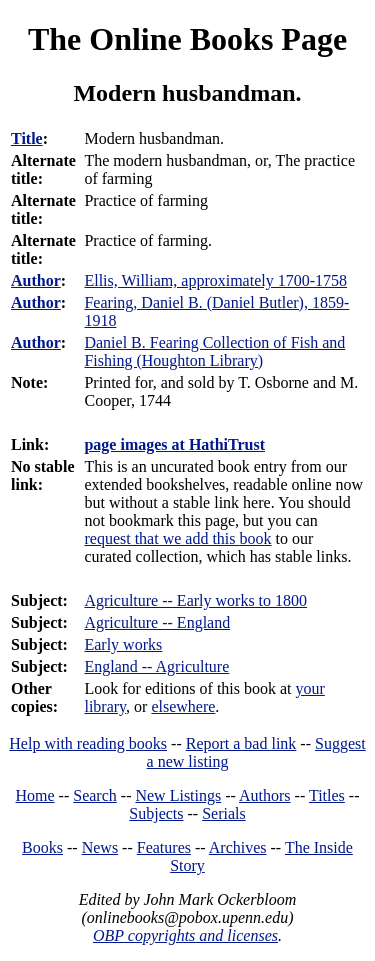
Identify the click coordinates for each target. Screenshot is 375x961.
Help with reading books (88, 743)
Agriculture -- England (157, 622)
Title (27, 138)
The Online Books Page (187, 39)
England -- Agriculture (156, 666)
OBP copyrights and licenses (185, 935)
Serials (224, 813)
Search (95, 795)
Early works (123, 644)
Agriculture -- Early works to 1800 (195, 600)
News (100, 847)
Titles (327, 795)
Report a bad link (241, 743)
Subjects (156, 813)
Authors (265, 795)
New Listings (178, 795)
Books (42, 847)
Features (164, 847)
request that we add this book (177, 538)
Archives (238, 847)
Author (36, 280)
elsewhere (183, 706)
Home (35, 795)
